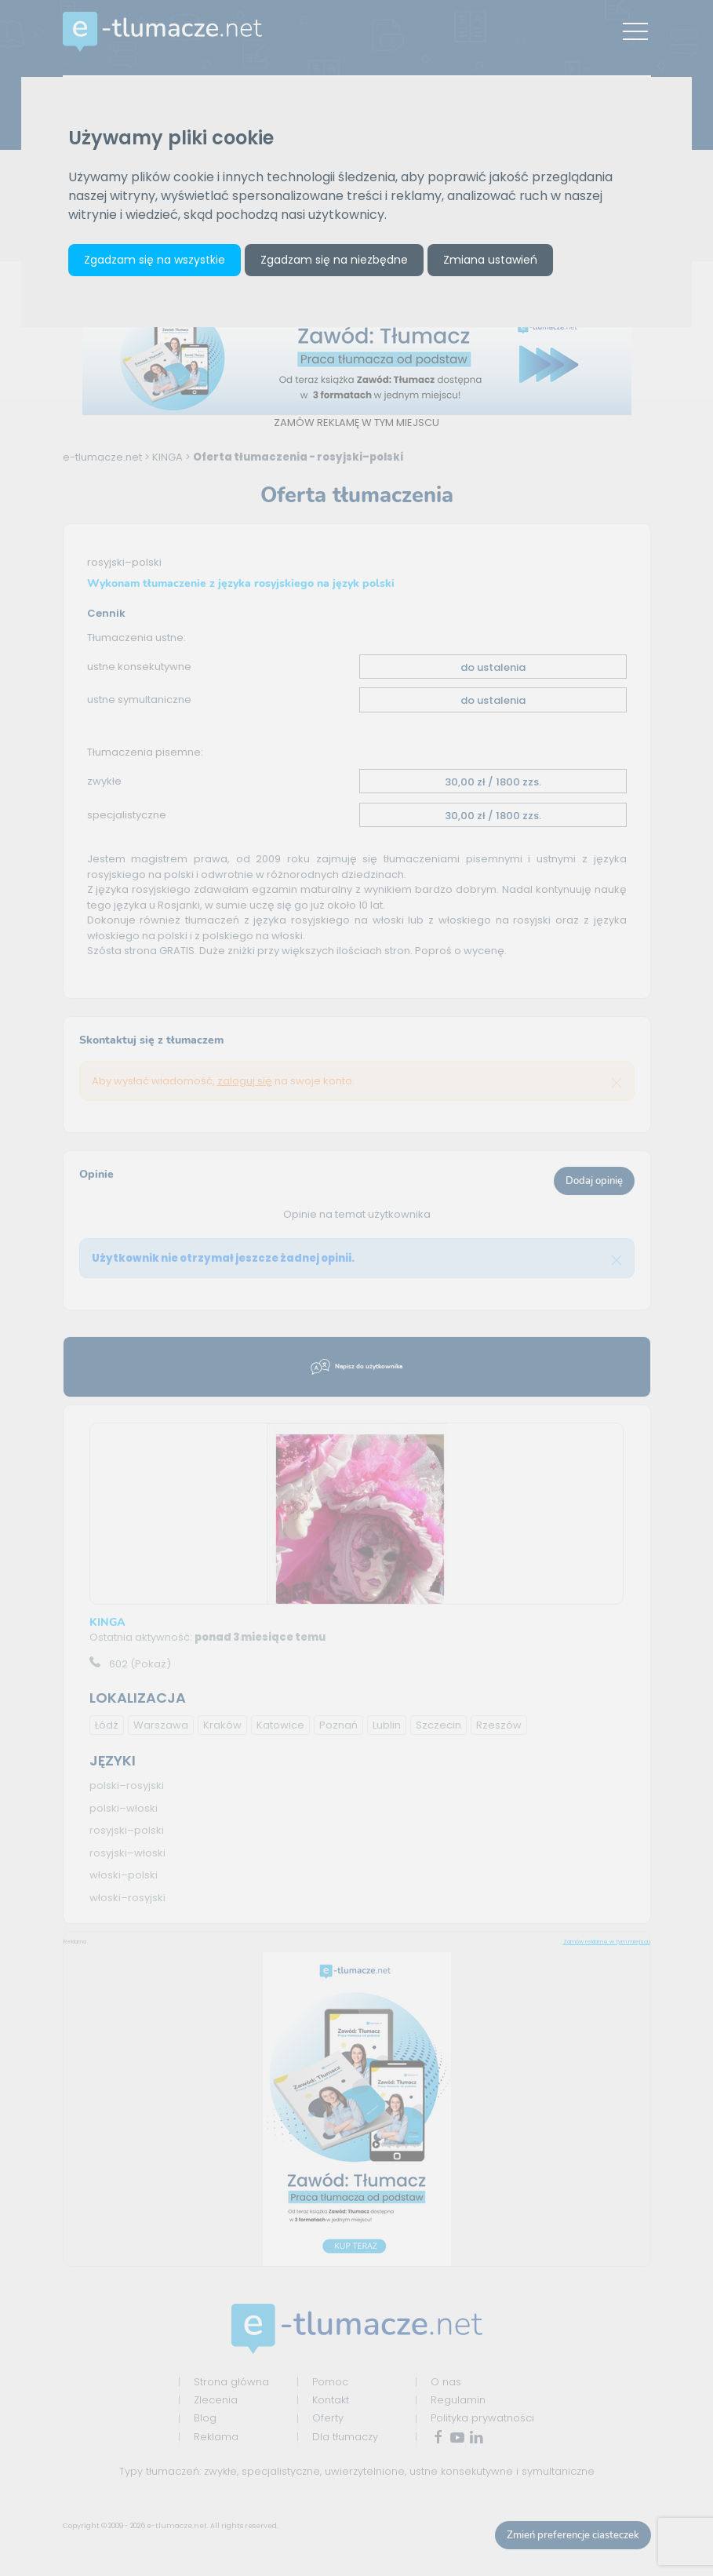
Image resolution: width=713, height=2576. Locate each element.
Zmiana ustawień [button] (490, 260)
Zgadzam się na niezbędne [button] (334, 260)
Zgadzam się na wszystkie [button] (154, 260)
